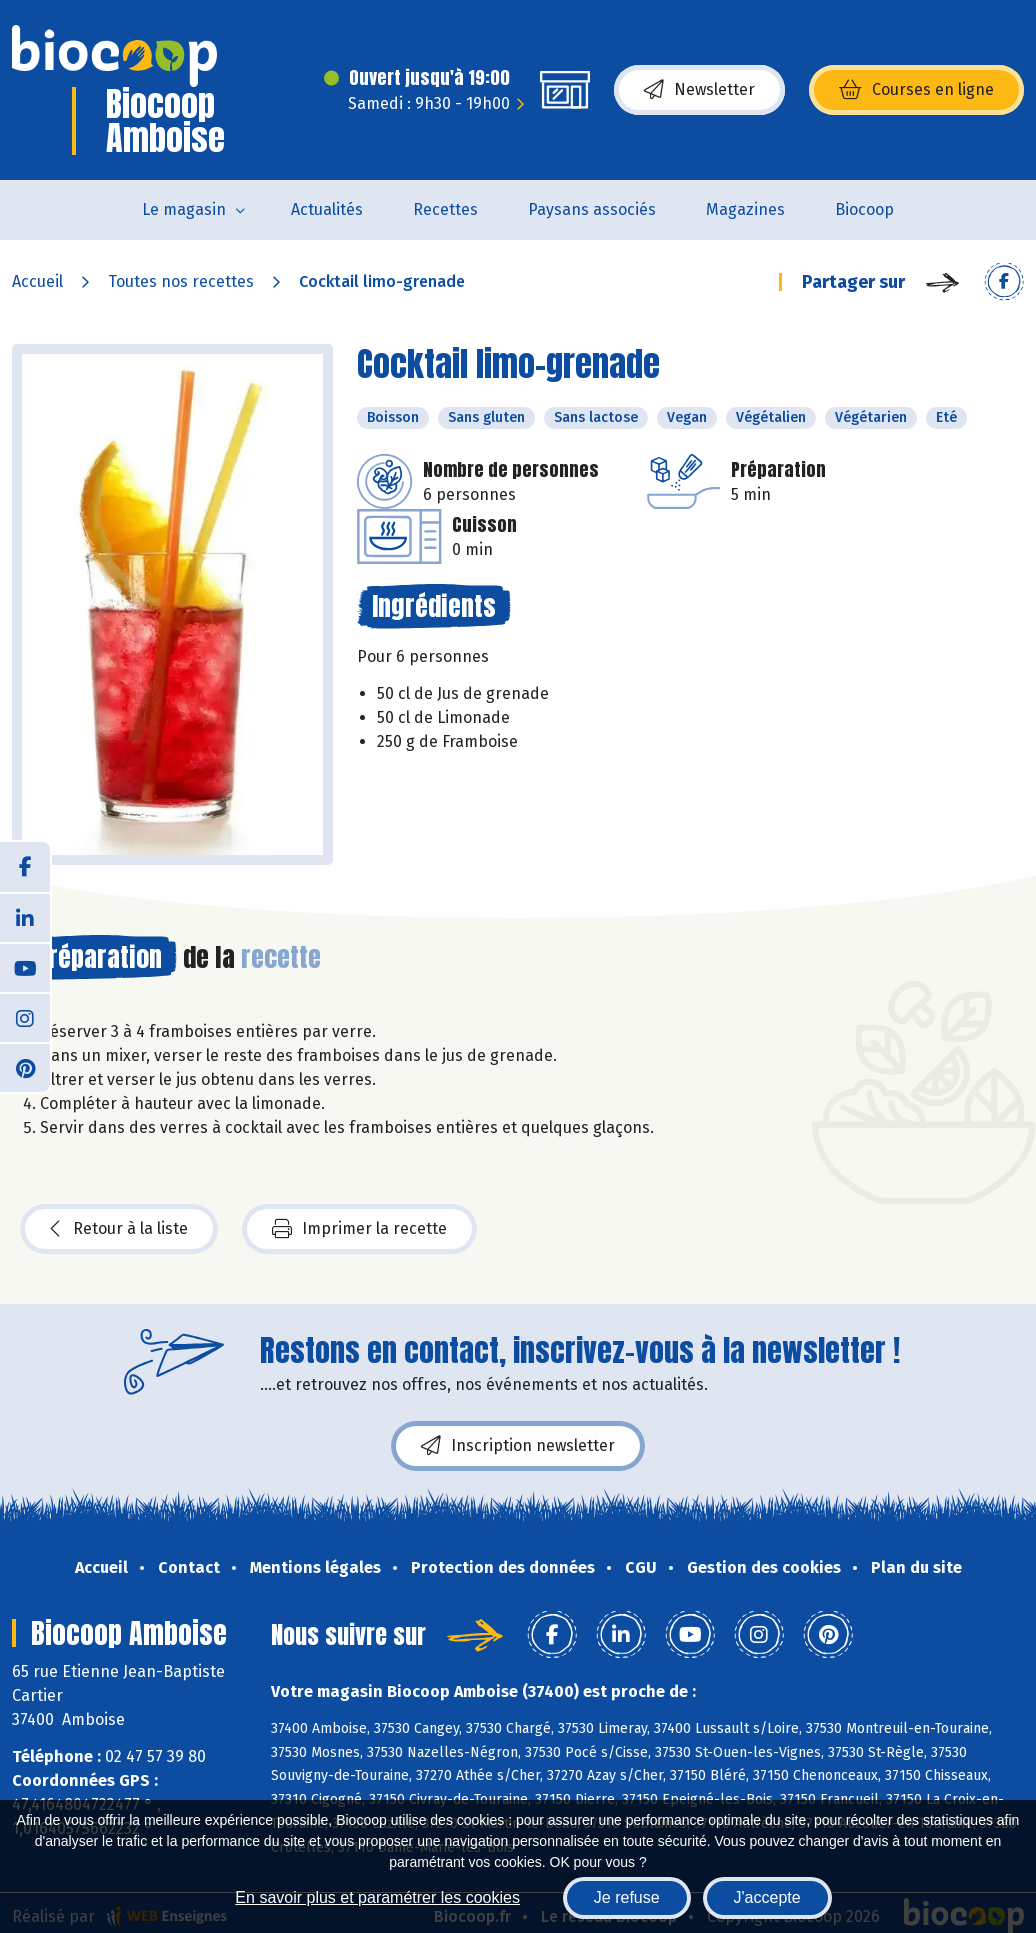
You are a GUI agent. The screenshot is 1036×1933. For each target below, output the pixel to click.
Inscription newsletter (518, 1446)
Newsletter (699, 90)
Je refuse (627, 1897)
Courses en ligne (916, 90)
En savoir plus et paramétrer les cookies (377, 1897)
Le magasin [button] (184, 209)
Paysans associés (592, 209)
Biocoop (864, 209)
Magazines (745, 209)
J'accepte (767, 1897)
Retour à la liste (119, 1229)
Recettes (445, 209)
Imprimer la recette (359, 1229)
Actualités (327, 209)
